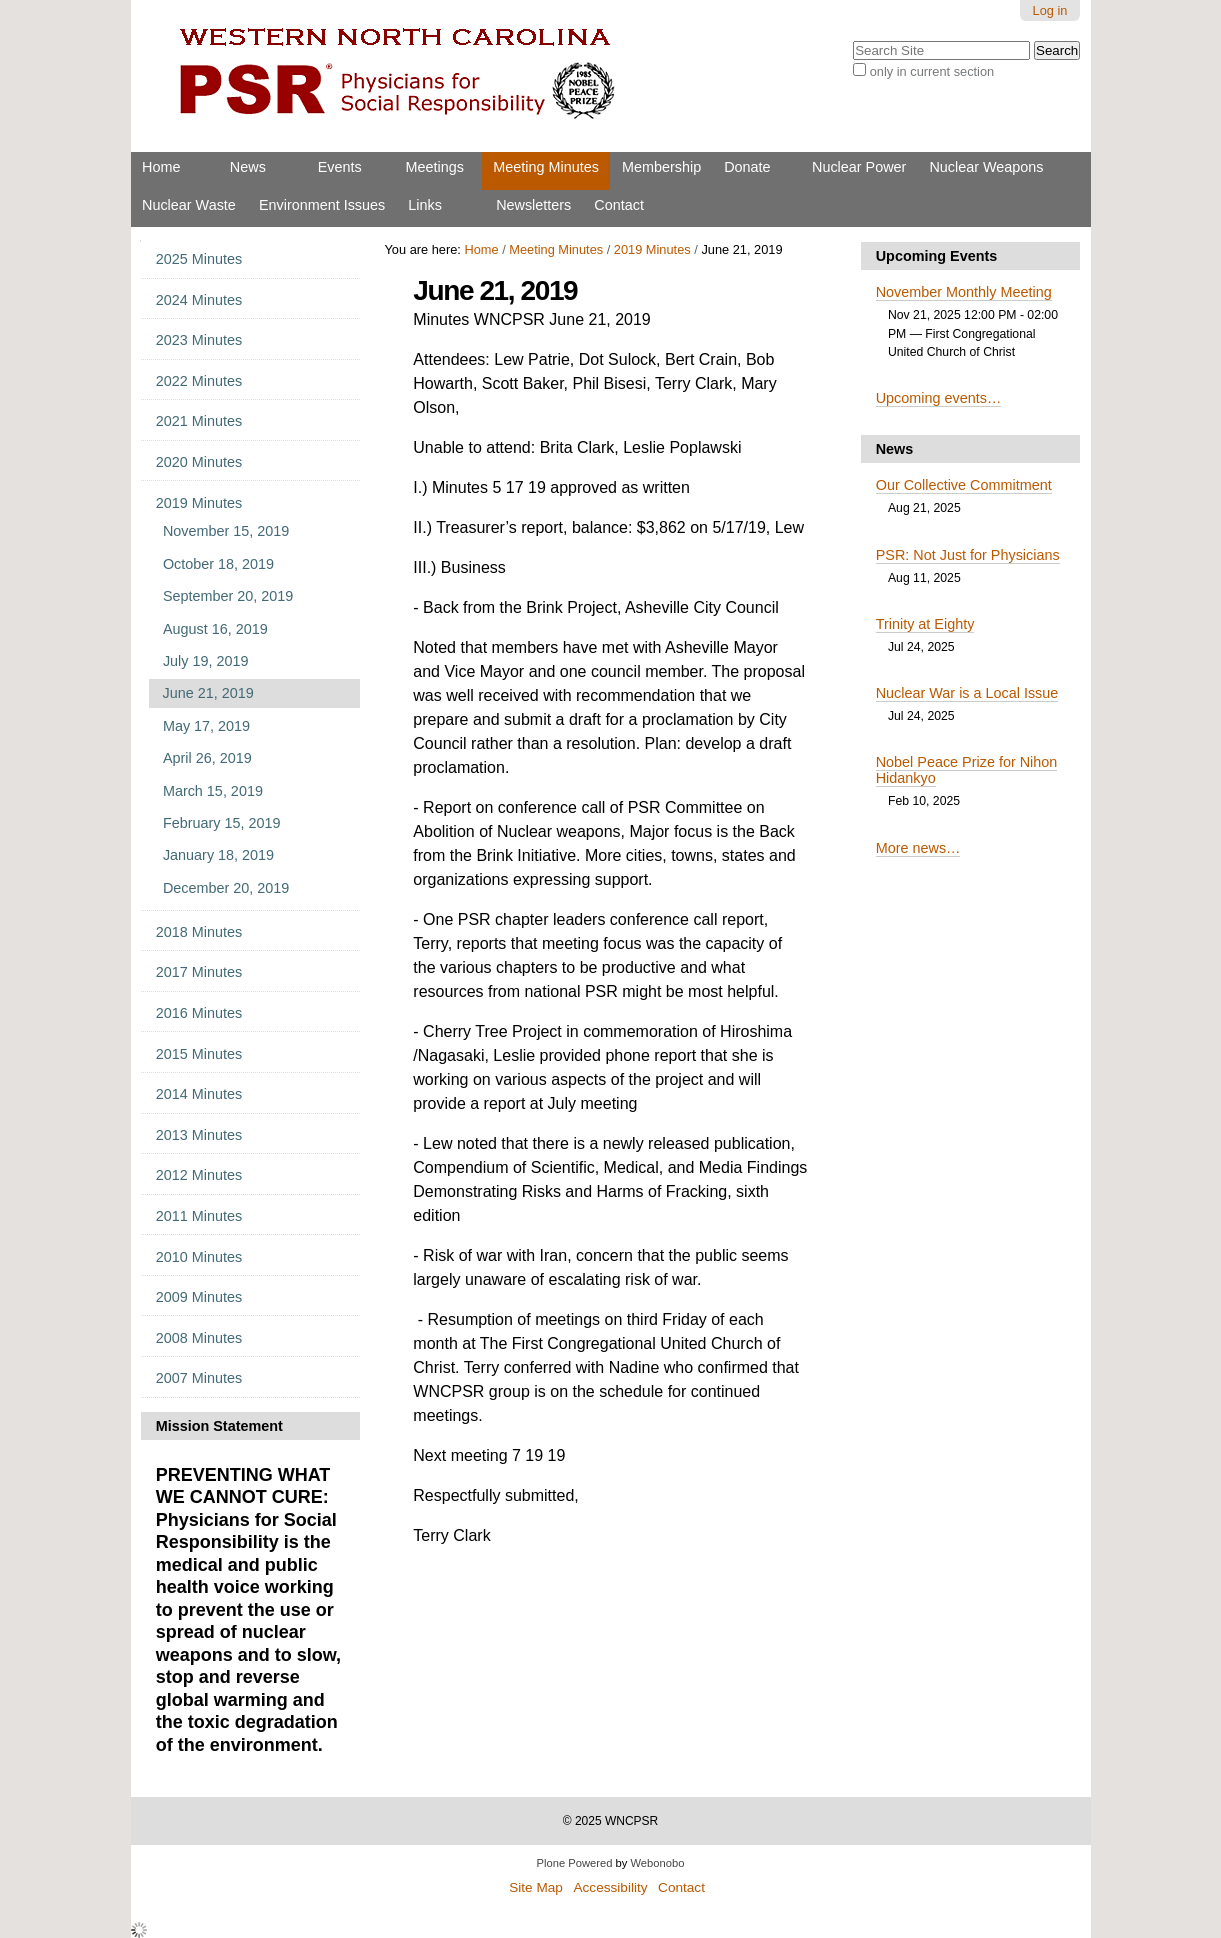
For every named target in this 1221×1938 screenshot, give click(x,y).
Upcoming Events (937, 256)
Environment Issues (322, 205)
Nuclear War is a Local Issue (967, 693)
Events (340, 167)
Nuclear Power (859, 167)
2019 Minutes (652, 249)
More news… (918, 848)
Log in (1050, 10)
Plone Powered (575, 1863)
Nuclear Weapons (986, 167)
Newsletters (533, 205)
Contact (619, 205)
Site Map (536, 1887)
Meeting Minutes (546, 167)
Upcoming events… (939, 398)
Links (425, 205)
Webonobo (658, 1863)
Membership (661, 167)
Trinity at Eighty (925, 624)
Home (161, 167)
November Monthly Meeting (964, 292)
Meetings (435, 167)
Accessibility (610, 1887)
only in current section (932, 71)
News (248, 167)
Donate (747, 167)
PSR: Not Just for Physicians (968, 555)
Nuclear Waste (189, 205)
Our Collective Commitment (964, 485)
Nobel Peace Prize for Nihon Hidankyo (967, 770)
